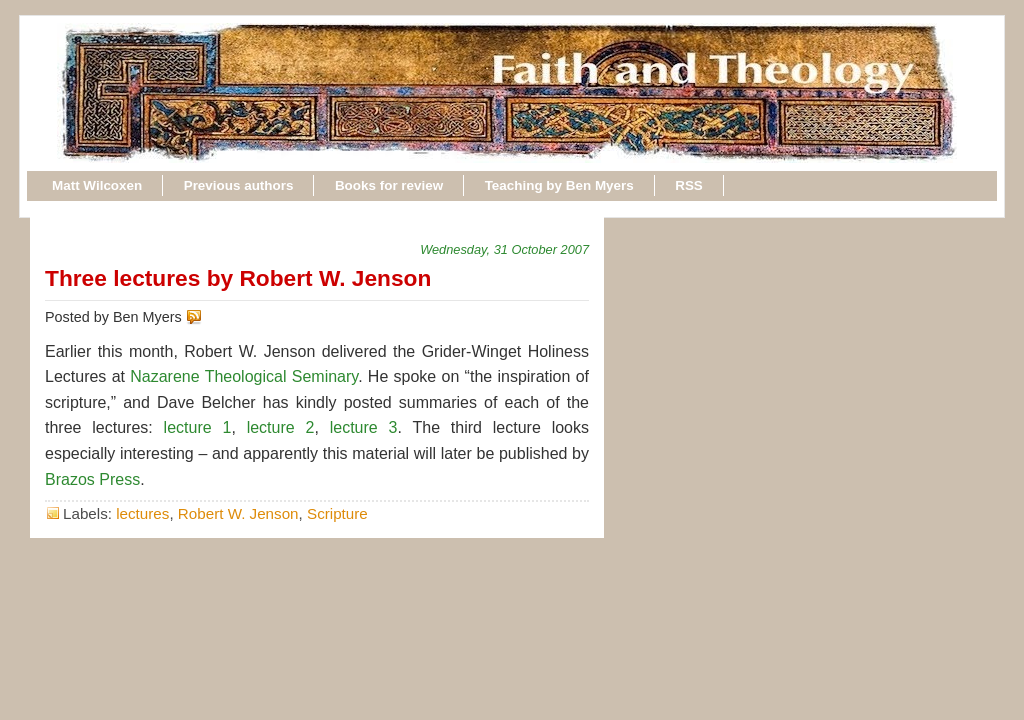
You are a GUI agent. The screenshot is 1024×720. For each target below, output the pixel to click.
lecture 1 (198, 427)
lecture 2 (281, 427)
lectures (142, 513)
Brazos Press (92, 479)
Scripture (337, 513)
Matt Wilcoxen (97, 185)
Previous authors (239, 185)
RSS (689, 185)
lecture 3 (364, 427)
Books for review (389, 185)
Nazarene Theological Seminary (244, 376)
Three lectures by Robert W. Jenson (238, 278)
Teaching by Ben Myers (559, 185)
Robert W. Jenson (238, 513)
